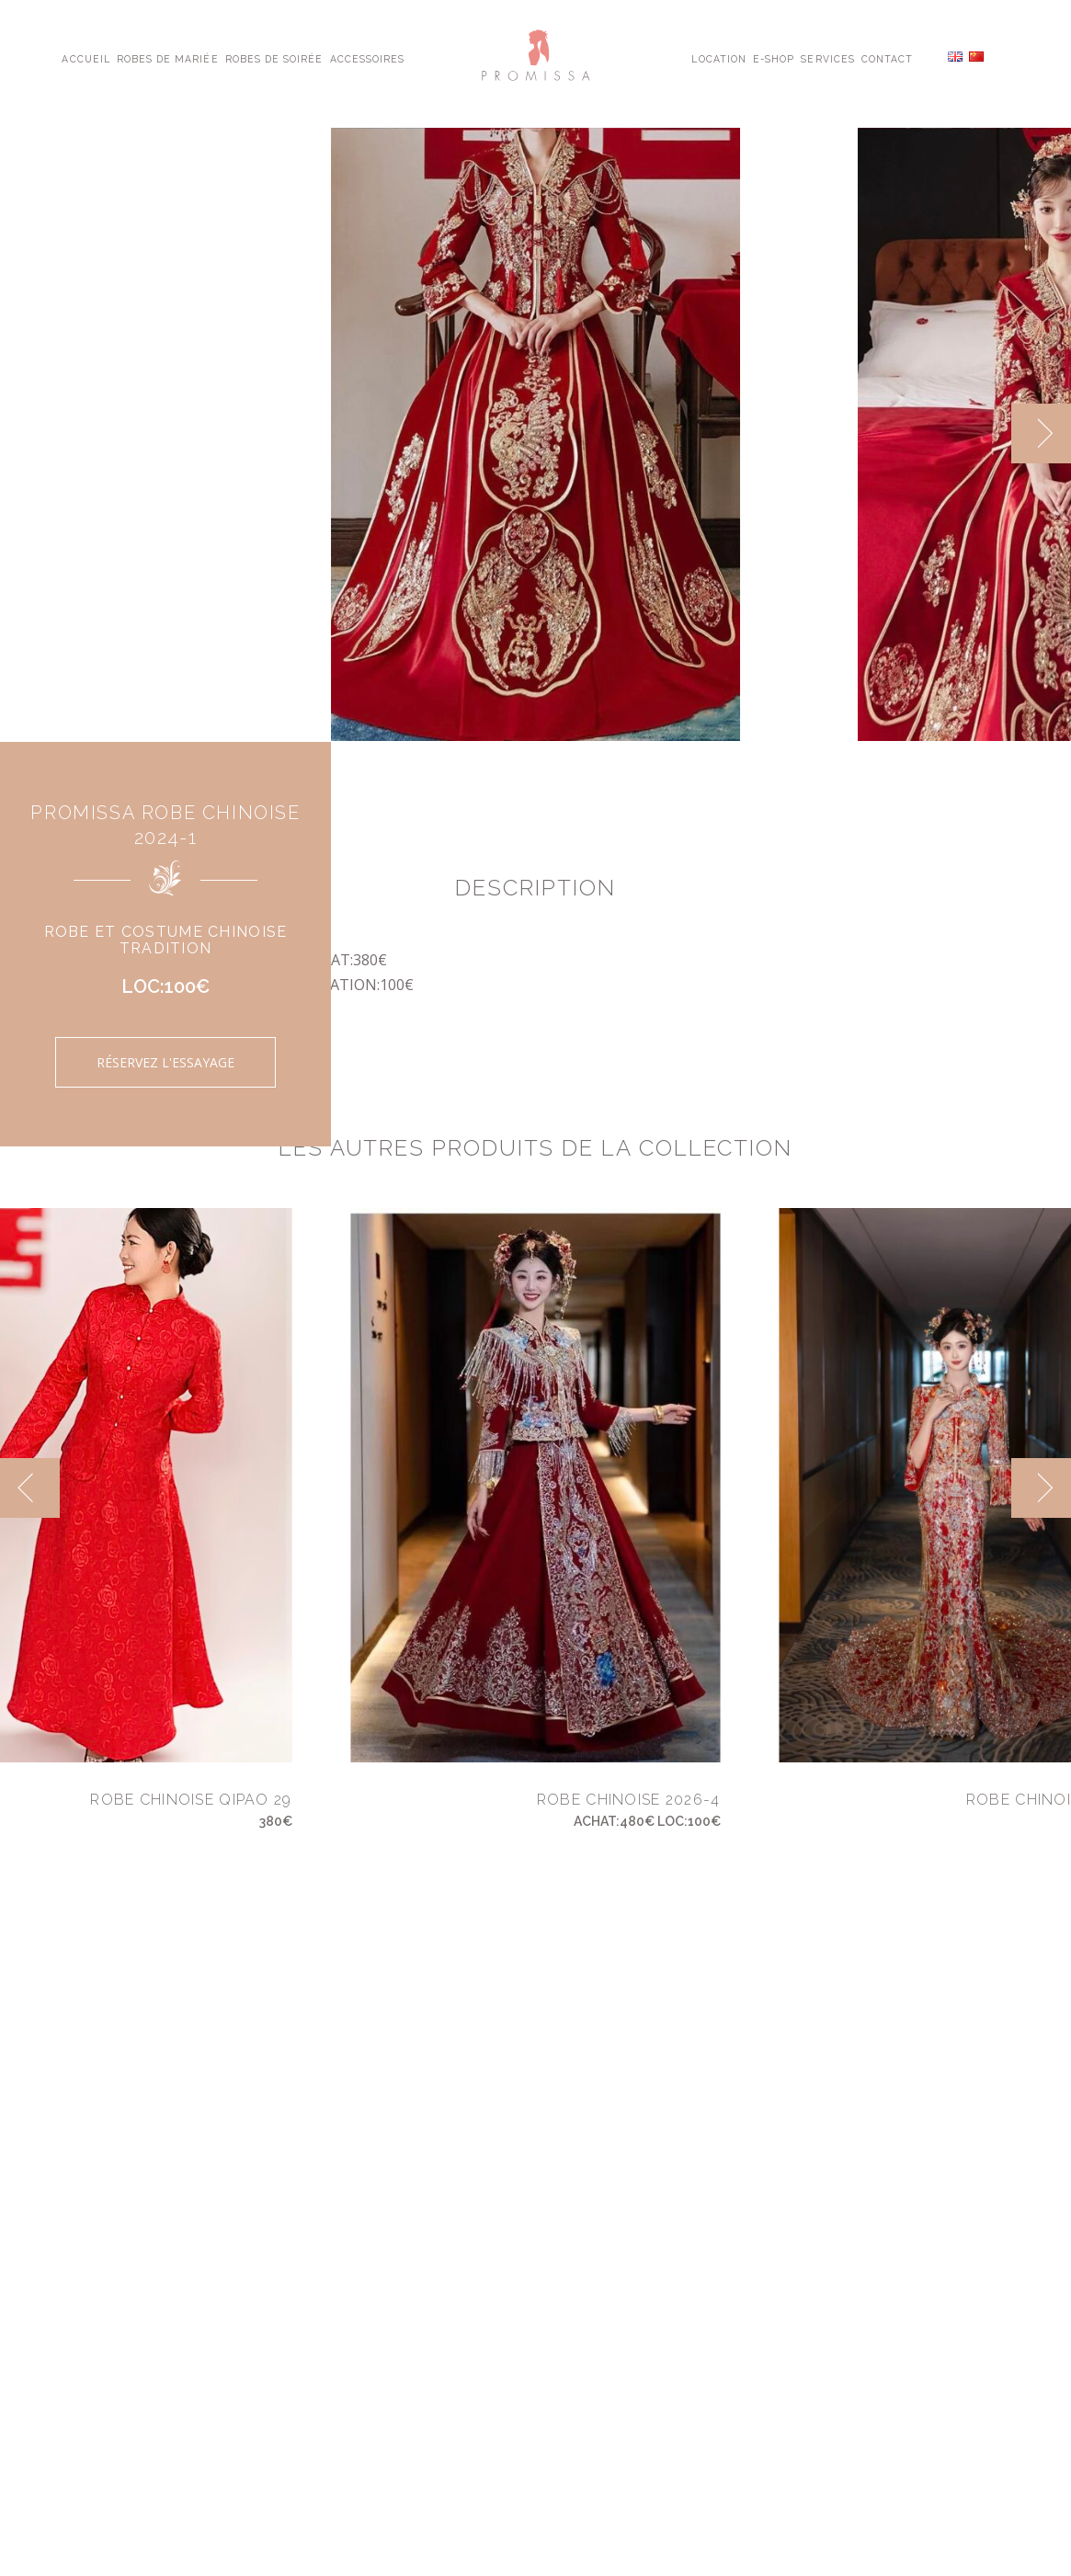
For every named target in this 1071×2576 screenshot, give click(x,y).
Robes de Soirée (274, 57)
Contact (887, 57)
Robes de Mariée (168, 57)
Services (827, 57)
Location (718, 57)
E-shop (773, 57)
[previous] (30, 1488)
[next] (1041, 433)
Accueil (85, 57)
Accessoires (367, 57)
